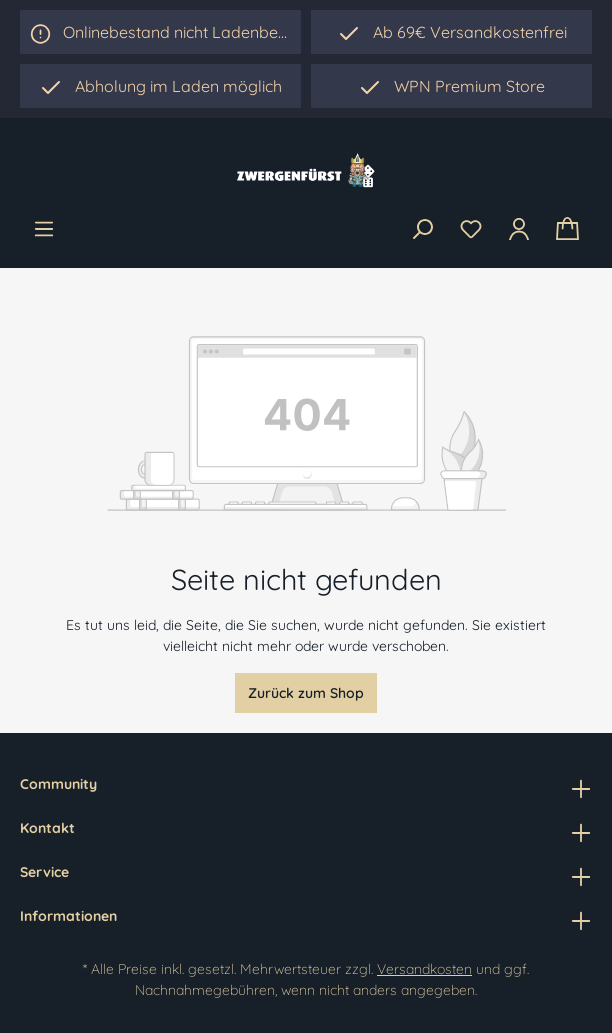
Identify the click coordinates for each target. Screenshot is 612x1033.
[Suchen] (422, 230)
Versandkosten (424, 969)
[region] (160, 86)
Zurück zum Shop (306, 693)
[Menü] (44, 229)
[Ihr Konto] (519, 229)
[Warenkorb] (567, 229)
